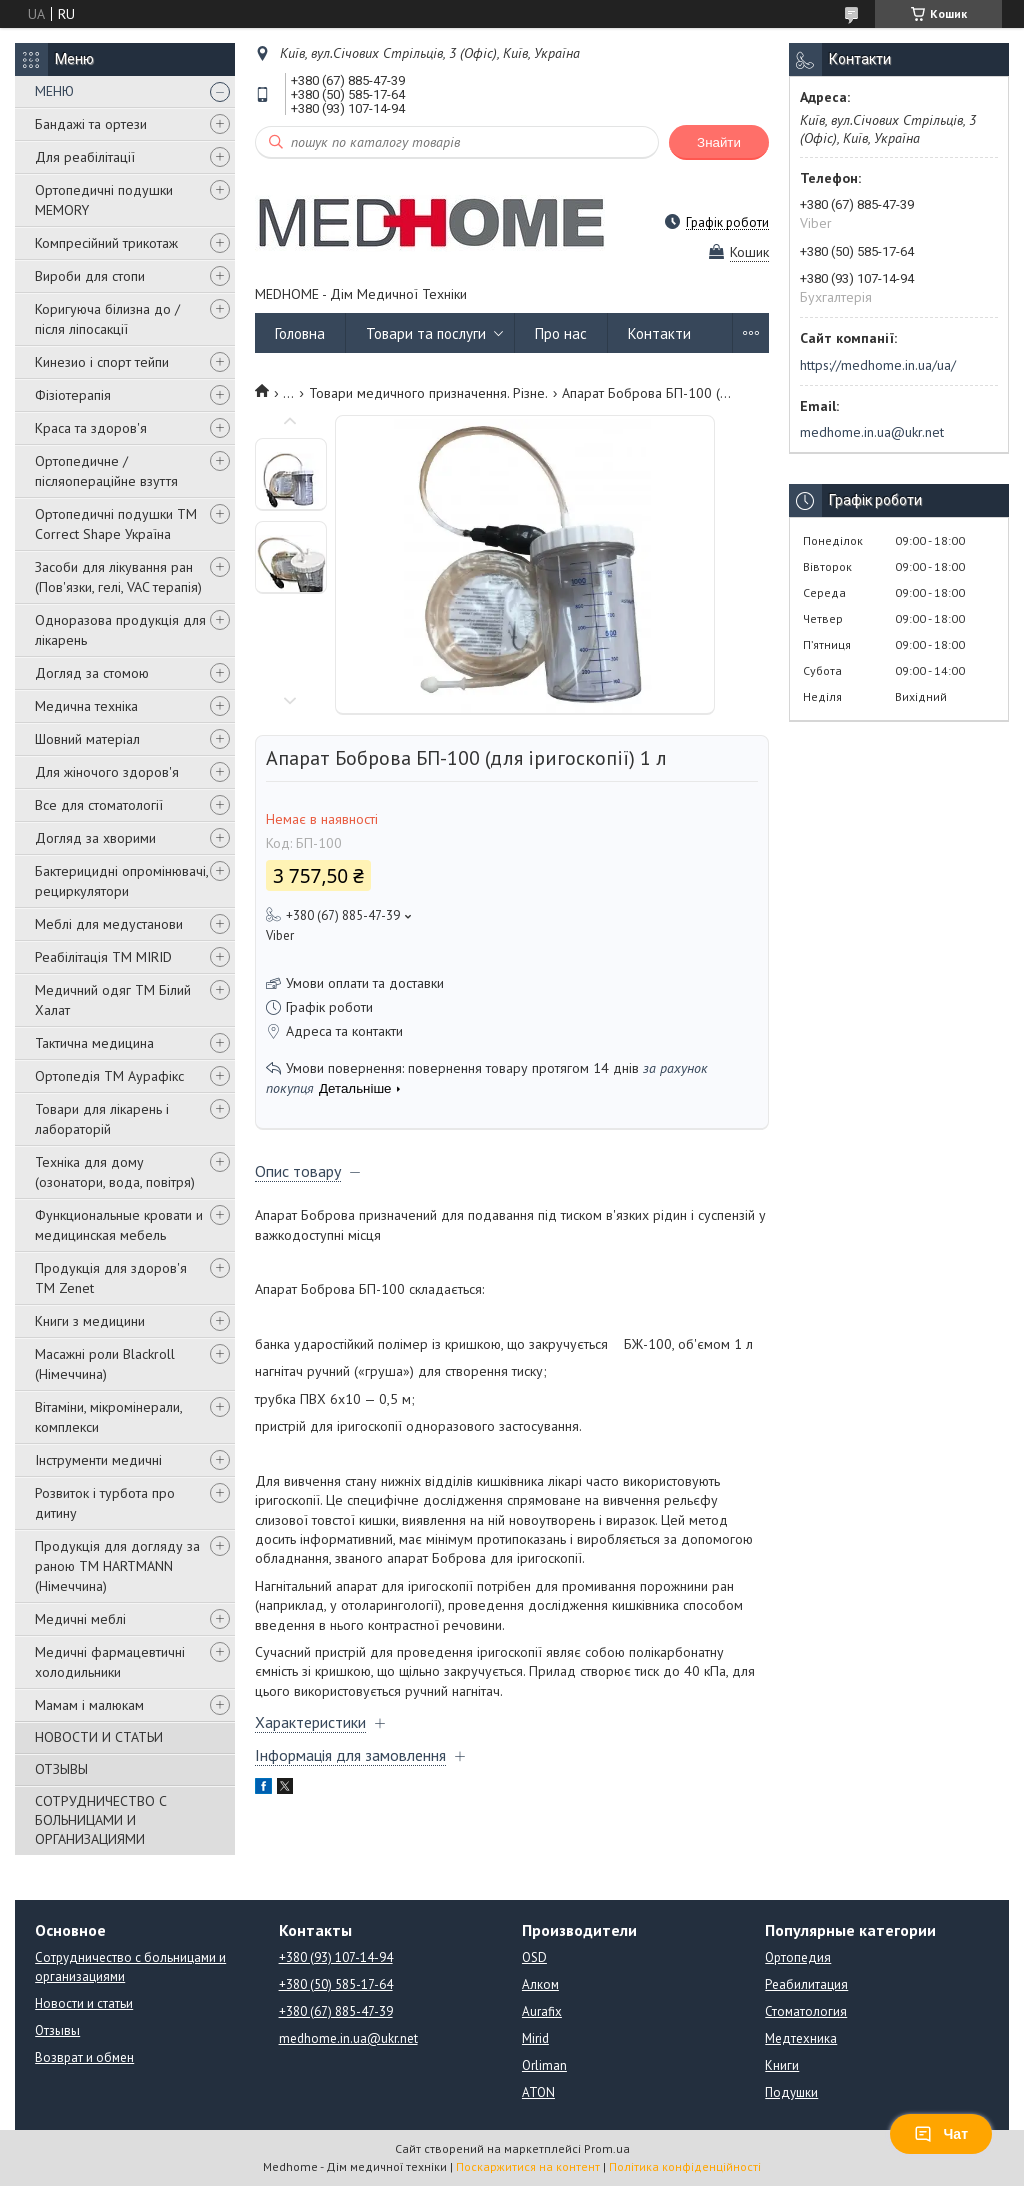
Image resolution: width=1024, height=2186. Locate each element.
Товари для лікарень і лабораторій (102, 1119)
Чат (941, 2134)
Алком (540, 1984)
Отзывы (57, 2030)
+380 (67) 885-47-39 (336, 2011)
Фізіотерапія (73, 395)
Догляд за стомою (92, 673)
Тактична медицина (94, 1043)
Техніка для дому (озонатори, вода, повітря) (115, 1172)
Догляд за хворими (95, 838)
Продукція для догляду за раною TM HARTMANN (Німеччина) (117, 1566)
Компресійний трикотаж (106, 243)
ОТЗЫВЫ (61, 1769)
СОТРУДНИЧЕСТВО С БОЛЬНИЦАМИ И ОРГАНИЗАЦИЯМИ (101, 1820)
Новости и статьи (84, 2003)
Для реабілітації (85, 157)
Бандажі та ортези (91, 124)
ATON (538, 2092)
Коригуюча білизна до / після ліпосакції (107, 319)
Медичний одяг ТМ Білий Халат (113, 1000)
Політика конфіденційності (685, 2166)
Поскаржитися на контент (528, 2166)
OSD (534, 1957)
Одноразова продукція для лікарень (120, 630)
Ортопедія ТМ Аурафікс (109, 1076)
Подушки (791, 2092)
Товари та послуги (426, 333)
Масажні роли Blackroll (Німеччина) (105, 1364)
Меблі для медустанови (109, 924)
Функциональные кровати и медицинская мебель (119, 1225)
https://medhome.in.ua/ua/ (878, 365)
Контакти (659, 333)
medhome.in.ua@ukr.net (872, 432)
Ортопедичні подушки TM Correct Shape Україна (116, 524)
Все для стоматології (99, 805)
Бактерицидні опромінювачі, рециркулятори (121, 881)
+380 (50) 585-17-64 (336, 1984)
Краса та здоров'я (91, 428)
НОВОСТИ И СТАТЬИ (99, 1737)
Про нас (561, 333)
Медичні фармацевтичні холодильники (110, 1662)
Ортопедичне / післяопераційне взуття (106, 471)
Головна (300, 333)
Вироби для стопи (90, 276)
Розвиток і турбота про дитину (105, 1503)
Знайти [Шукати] (719, 142)
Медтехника (801, 2038)
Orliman (544, 2065)
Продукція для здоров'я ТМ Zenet (111, 1278)
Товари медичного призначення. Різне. (428, 393)
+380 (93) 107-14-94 (336, 1957)
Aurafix (542, 2011)
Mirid (535, 2038)
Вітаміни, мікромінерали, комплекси (108, 1417)
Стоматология (806, 2011)
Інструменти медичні (98, 1460)
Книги (782, 2065)
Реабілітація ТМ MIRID (103, 957)
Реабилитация (806, 1984)
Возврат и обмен (84, 2057)
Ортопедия (798, 1957)
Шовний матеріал (87, 739)
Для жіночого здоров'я (107, 772)
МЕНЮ (54, 91)
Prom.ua (607, 2148)
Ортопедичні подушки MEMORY (104, 200)
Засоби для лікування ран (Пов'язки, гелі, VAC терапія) (118, 577)
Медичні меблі (80, 1619)
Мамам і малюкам (89, 1705)
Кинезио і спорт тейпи (102, 362)
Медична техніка (86, 706)
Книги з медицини (90, 1321)
